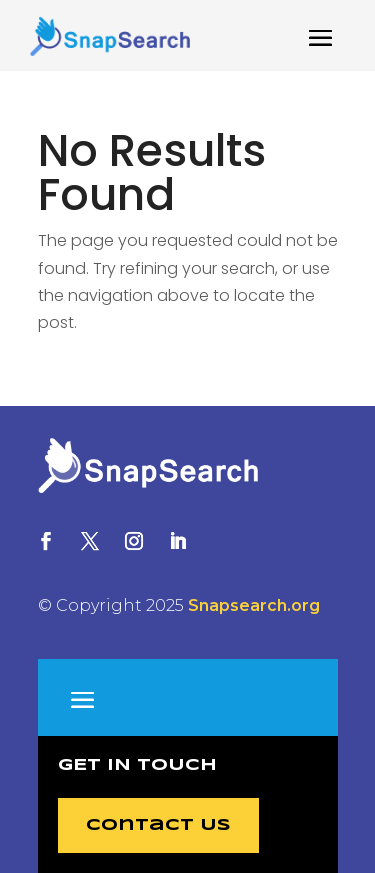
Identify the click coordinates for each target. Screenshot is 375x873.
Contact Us (158, 825)
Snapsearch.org (254, 605)
